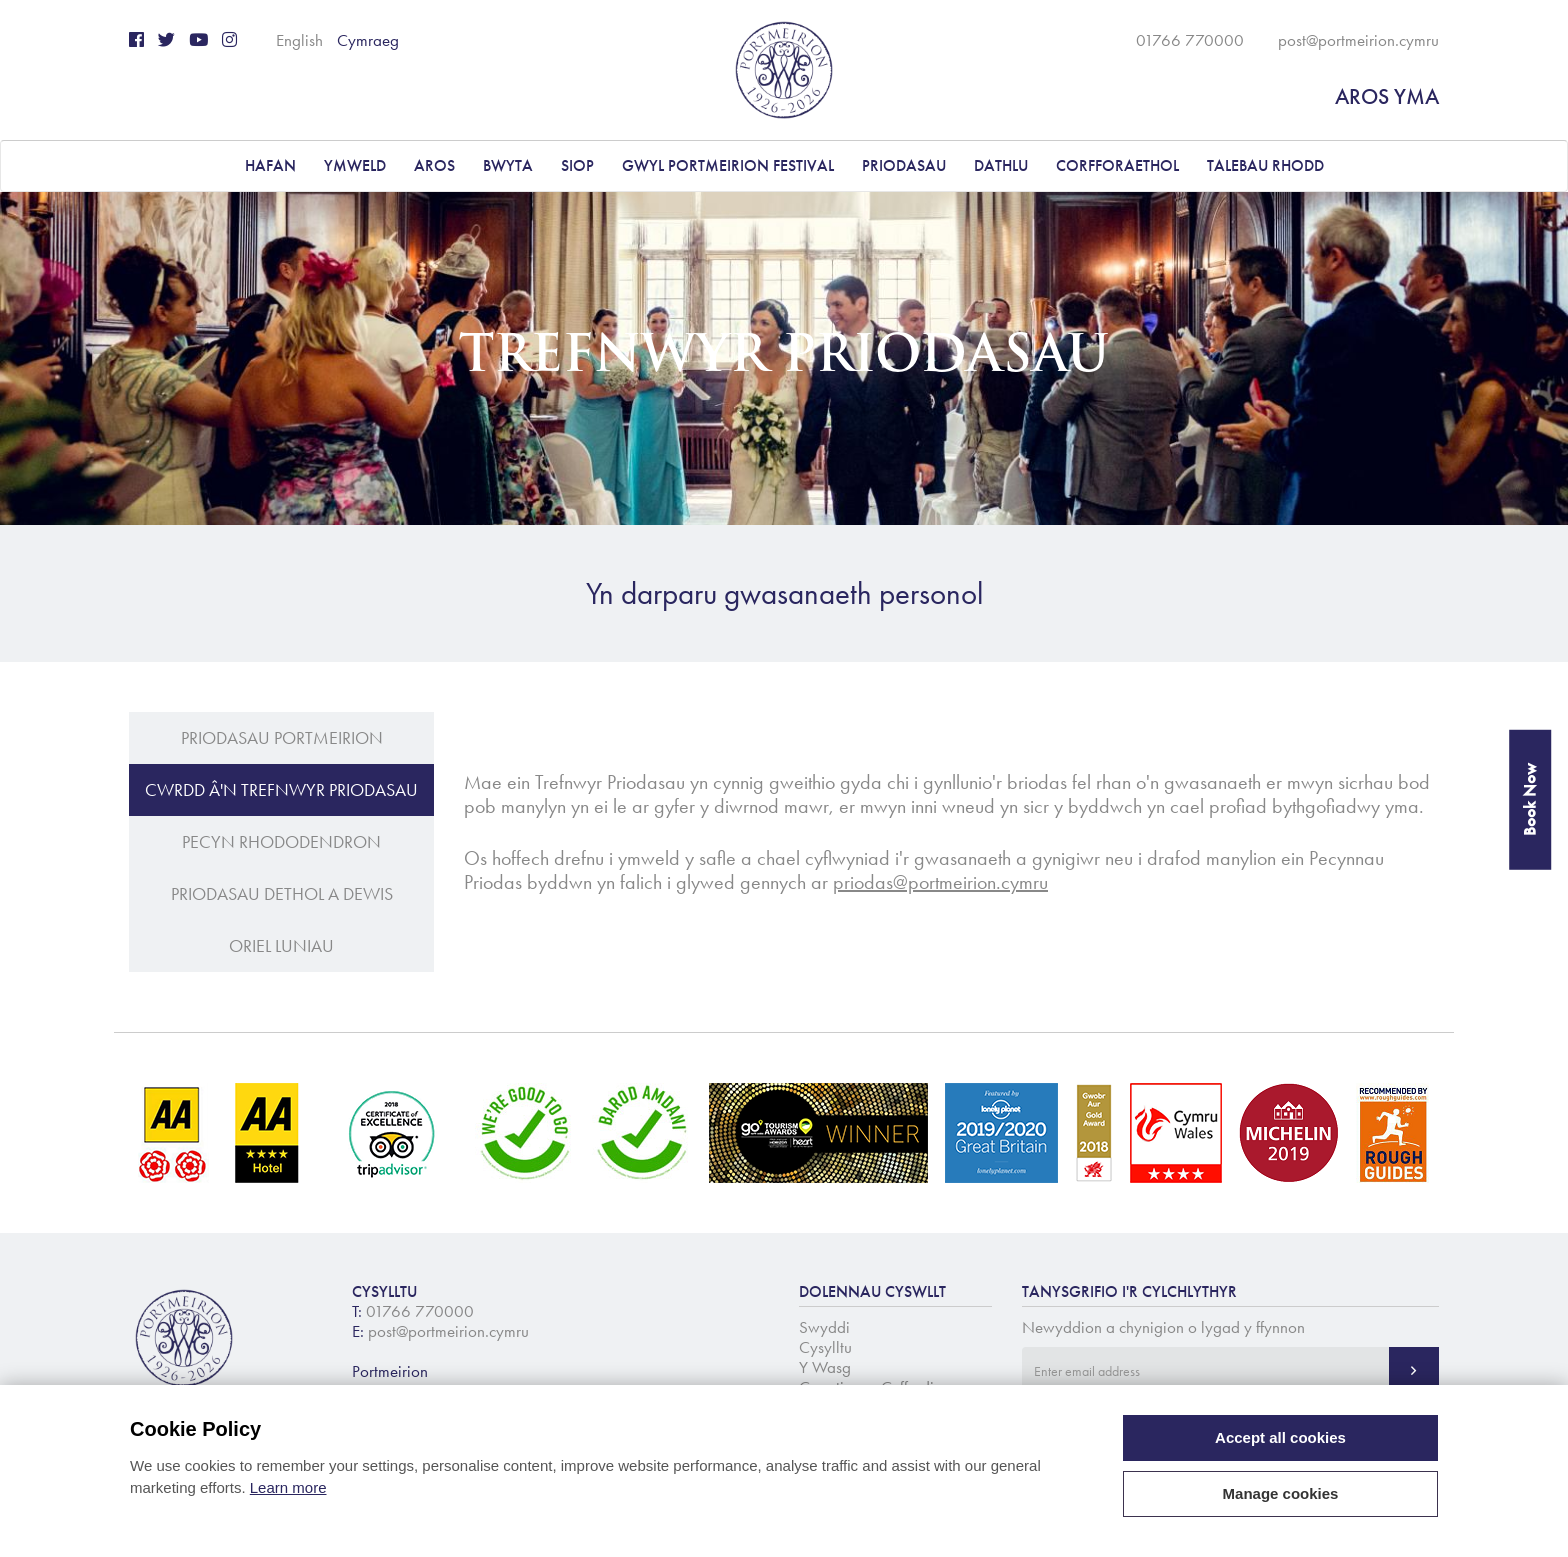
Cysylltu (825, 1347)
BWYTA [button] (508, 165)
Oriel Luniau (281, 946)
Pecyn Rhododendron (281, 842)
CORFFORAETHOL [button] (1117, 165)
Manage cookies (1281, 1493)
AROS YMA (1387, 96)
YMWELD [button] (355, 165)
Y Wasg (825, 1367)
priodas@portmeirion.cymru (940, 882)
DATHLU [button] (1001, 165)
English (299, 40)
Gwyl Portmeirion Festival (728, 165)
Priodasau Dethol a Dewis (282, 894)
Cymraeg (368, 40)
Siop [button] (577, 165)
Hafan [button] (270, 165)
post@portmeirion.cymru (1358, 40)
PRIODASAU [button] (904, 165)
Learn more (288, 1487)
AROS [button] (434, 165)
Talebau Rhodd (1265, 165)
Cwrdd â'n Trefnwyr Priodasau (281, 790)
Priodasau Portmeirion (282, 738)
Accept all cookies (1280, 1437)
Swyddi (824, 1327)
